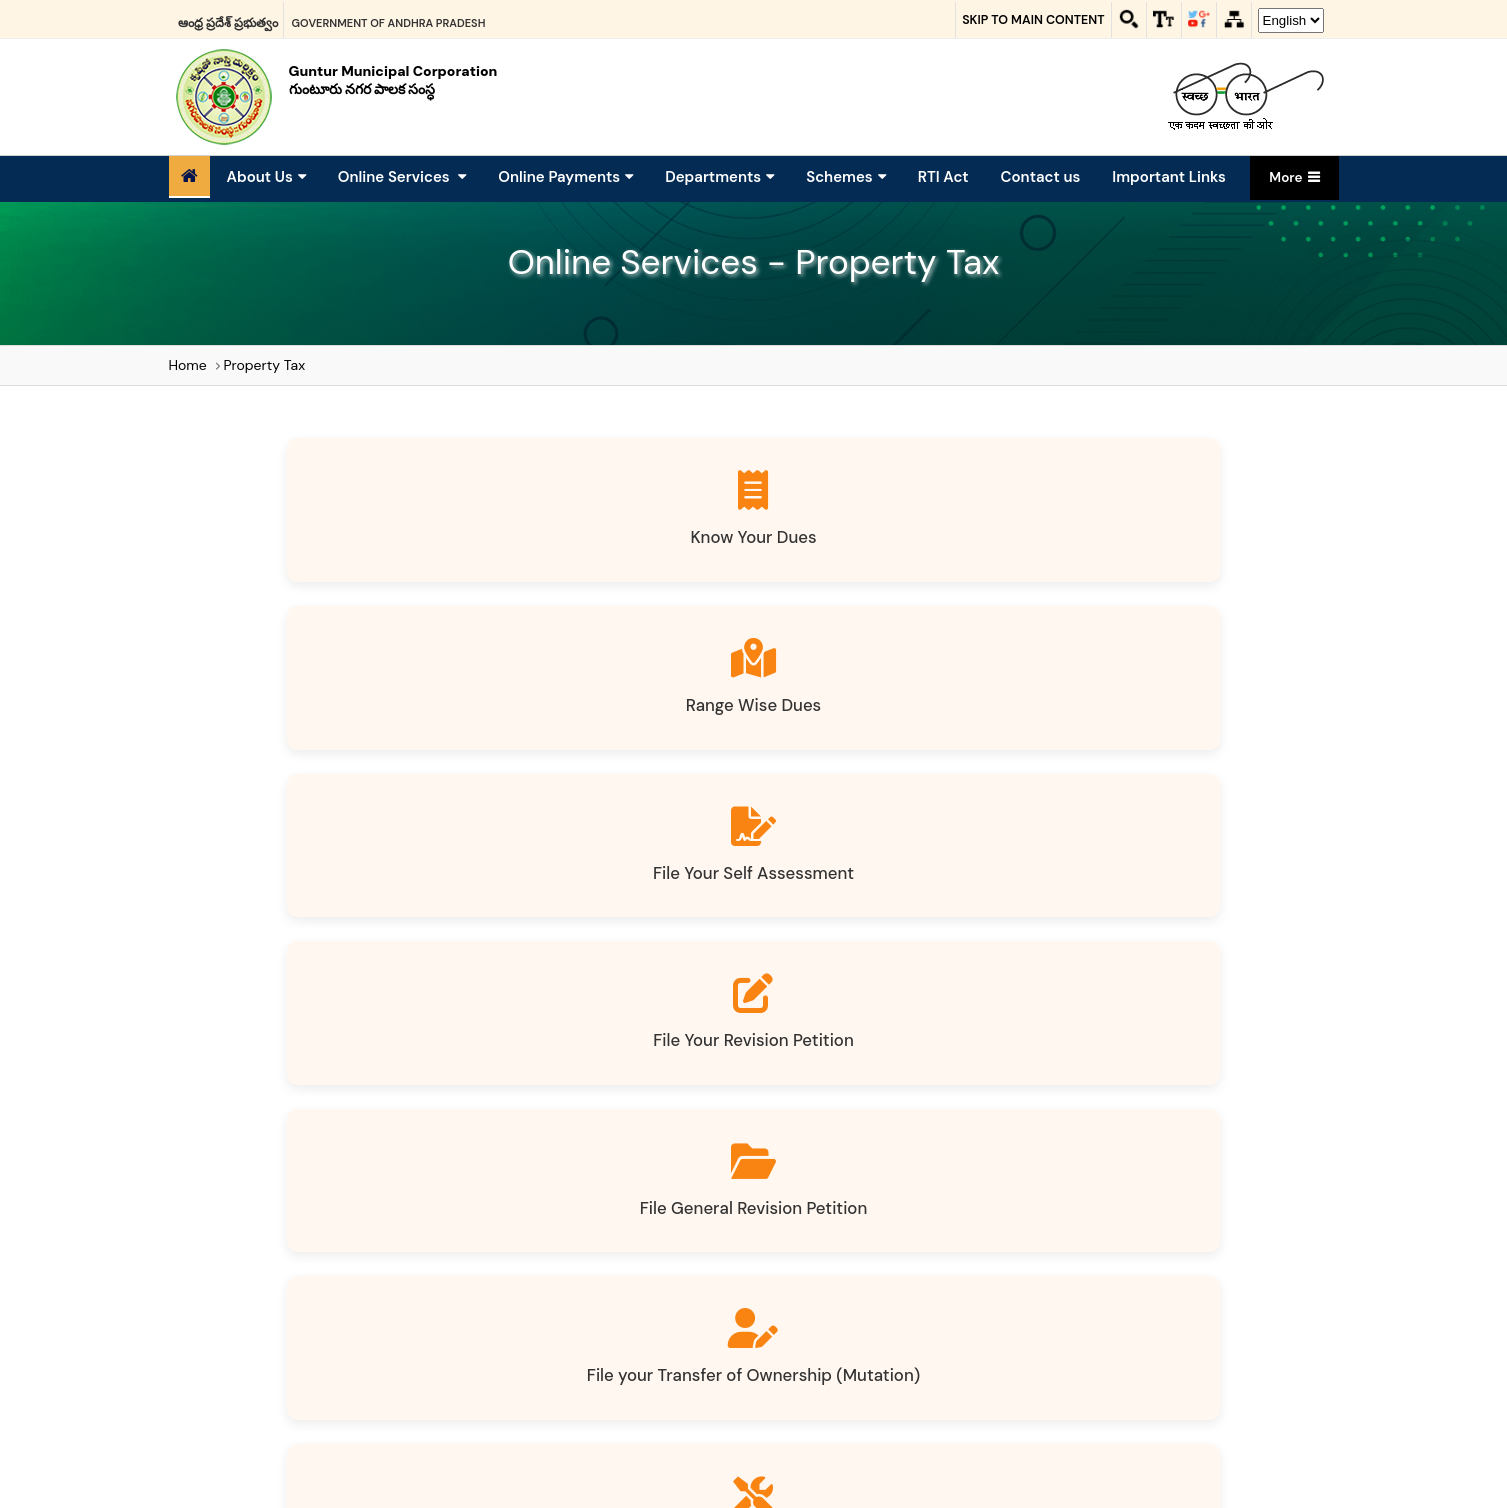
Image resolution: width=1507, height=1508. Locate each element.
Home (188, 365)
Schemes (845, 177)
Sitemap (543, 1232)
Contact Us (954, 1232)
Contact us (1041, 177)
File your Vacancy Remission (616, 932)
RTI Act (943, 177)
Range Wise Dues (616, 537)
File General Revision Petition (342, 741)
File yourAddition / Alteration (890, 741)
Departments (719, 177)
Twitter (758, 1284)
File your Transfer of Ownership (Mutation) (617, 741)
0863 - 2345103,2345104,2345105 (1166, 1462)
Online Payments (565, 177)
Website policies (656, 1232)
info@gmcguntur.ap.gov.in (1140, 1352)
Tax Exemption (342, 920)
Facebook (693, 1284)
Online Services (402, 177)
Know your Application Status (1164, 932)
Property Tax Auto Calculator (754, 1123)
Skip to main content (1017, 20)
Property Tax (265, 365)
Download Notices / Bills (891, 920)
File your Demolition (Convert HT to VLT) (1164, 741)
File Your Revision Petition (1164, 549)
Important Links (1169, 177)
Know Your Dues (342, 537)
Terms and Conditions (814, 1232)
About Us (266, 177)
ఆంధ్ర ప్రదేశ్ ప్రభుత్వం (228, 19)
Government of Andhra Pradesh (389, 18)
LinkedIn (818, 1284)
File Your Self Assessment (891, 549)
